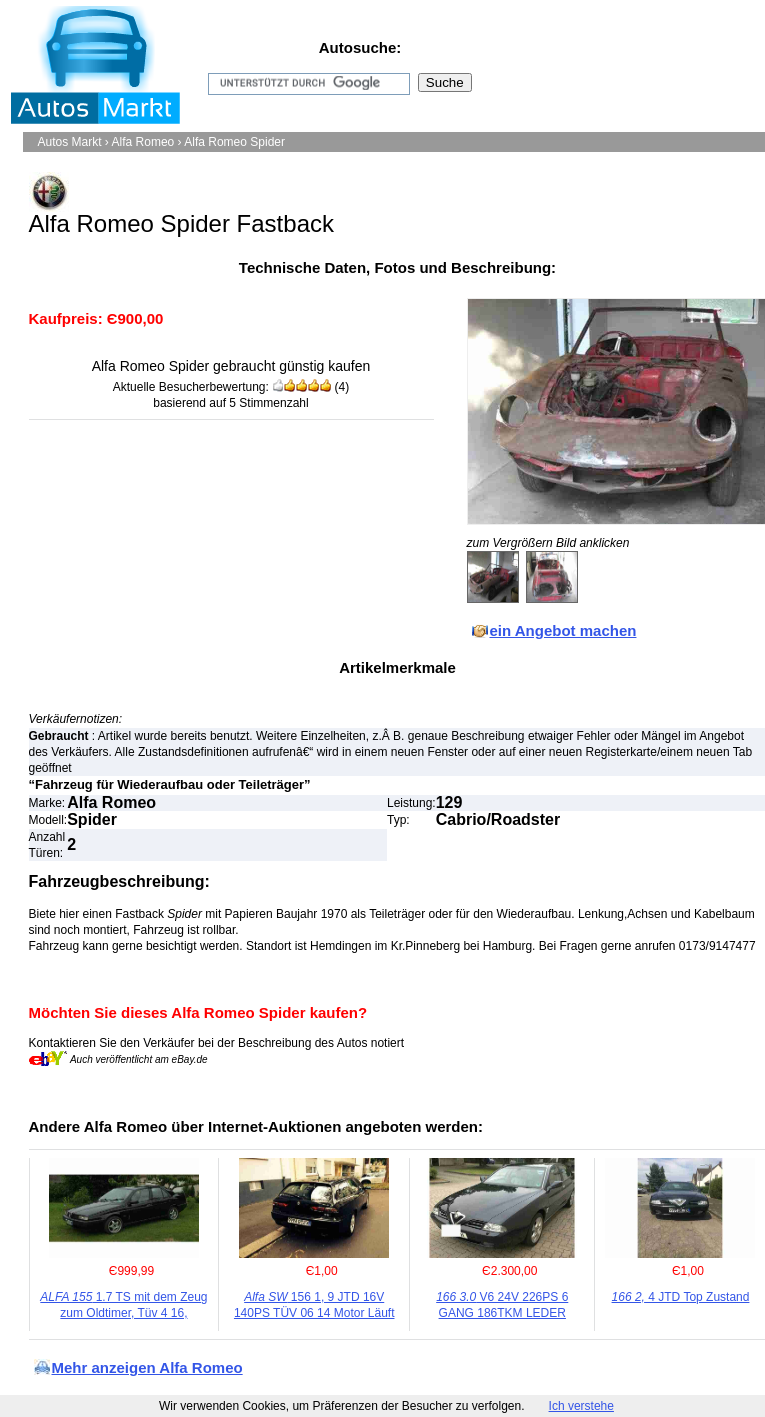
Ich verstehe (581, 1406)
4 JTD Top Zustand (681, 1297)
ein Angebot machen (563, 630)
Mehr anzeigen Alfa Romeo (147, 1367)
